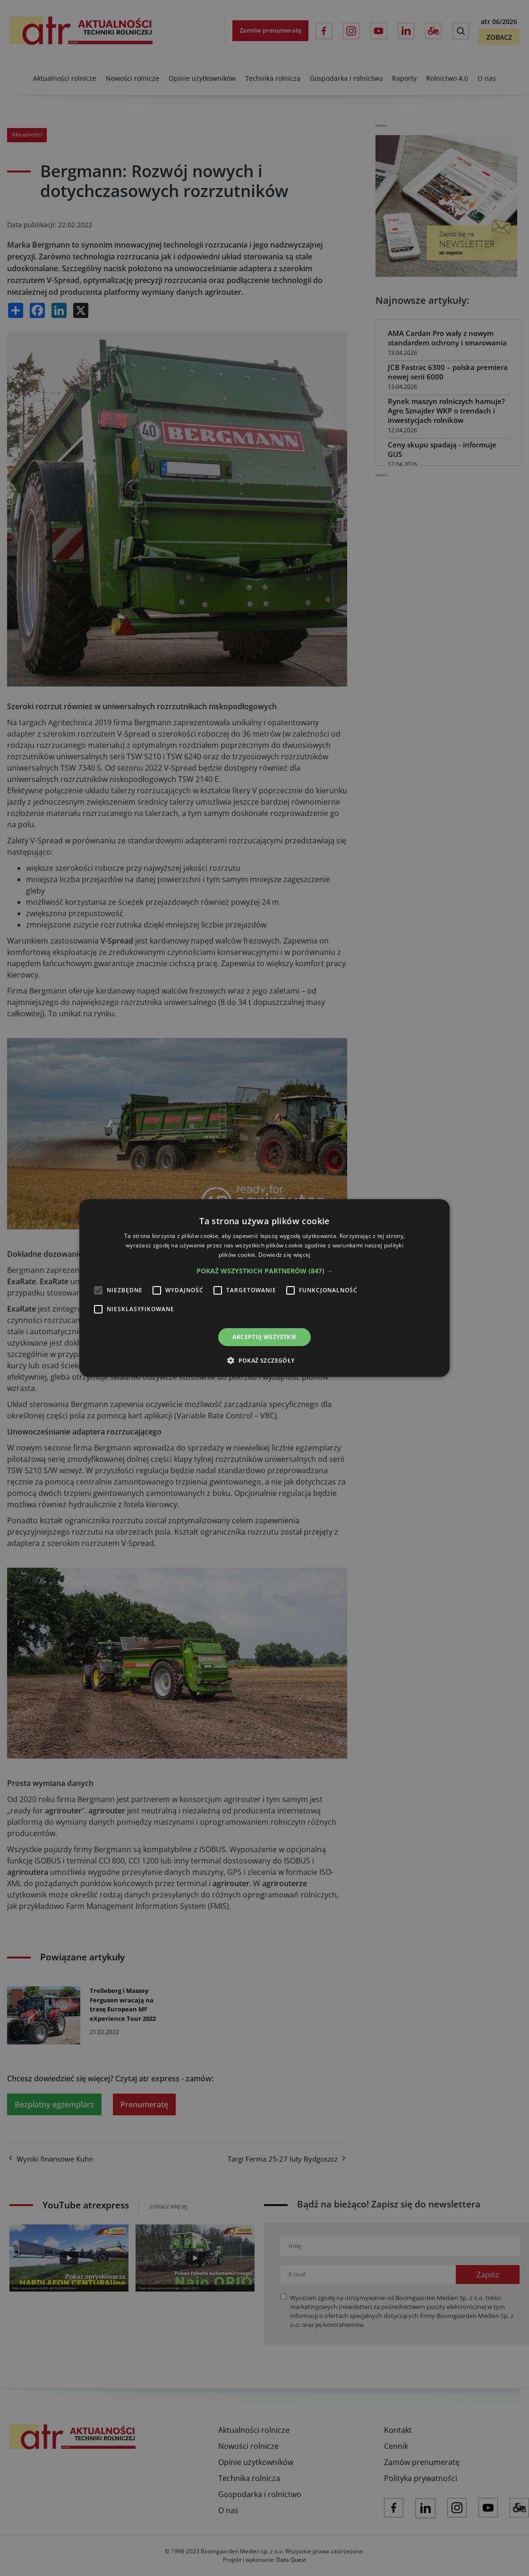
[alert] (264, 1288)
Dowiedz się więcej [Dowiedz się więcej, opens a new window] (284, 1255)
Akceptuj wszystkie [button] (264, 1337)
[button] (264, 1271)
